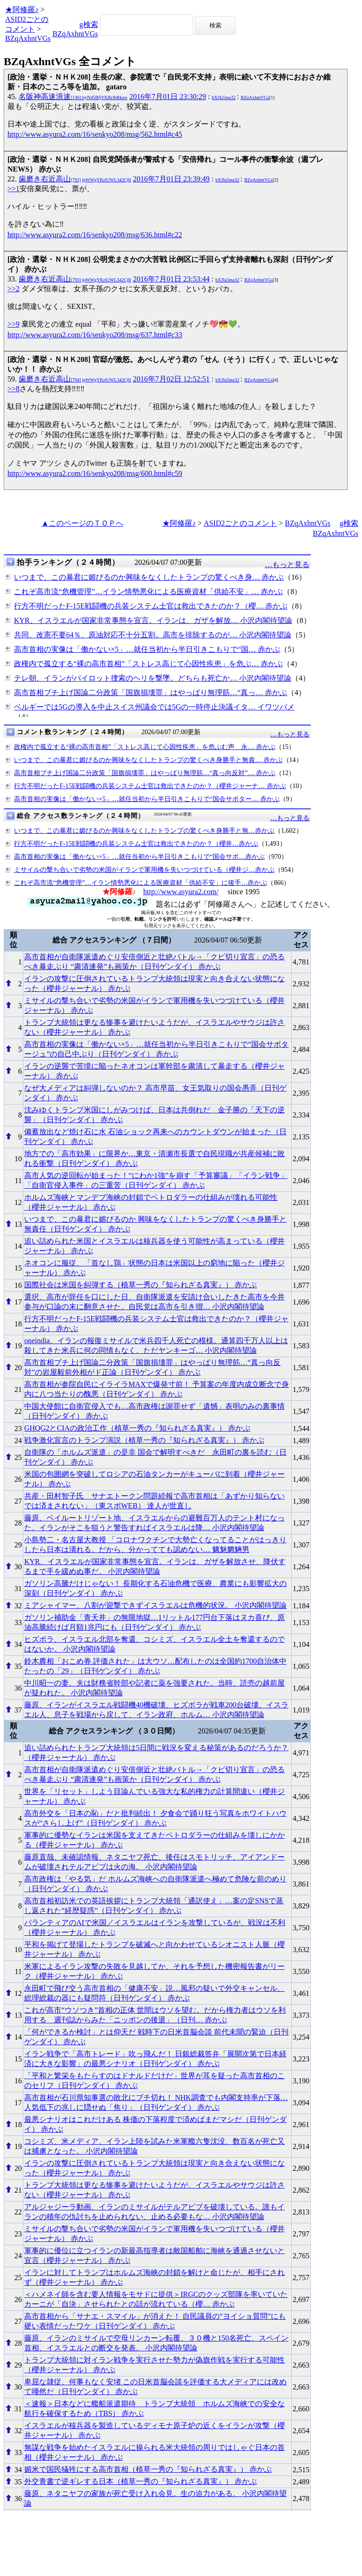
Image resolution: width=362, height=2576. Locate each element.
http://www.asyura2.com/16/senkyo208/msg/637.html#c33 (94, 335)
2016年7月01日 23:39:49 (171, 179)
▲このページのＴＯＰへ (82, 523)
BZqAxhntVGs (28, 38)
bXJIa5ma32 (223, 97)
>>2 (13, 289)
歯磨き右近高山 (75, 179)
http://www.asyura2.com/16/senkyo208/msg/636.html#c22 (94, 235)
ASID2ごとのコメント (240, 523)
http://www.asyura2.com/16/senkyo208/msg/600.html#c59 (94, 473)
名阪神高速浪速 (73, 96)
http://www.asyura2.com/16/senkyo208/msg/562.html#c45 (94, 134)
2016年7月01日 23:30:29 (167, 96)
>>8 (13, 389)
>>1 (13, 189)
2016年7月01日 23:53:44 (171, 279)
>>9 (13, 324)
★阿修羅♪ (22, 9)
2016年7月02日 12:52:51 (171, 379)
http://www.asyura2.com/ (181, 892)
